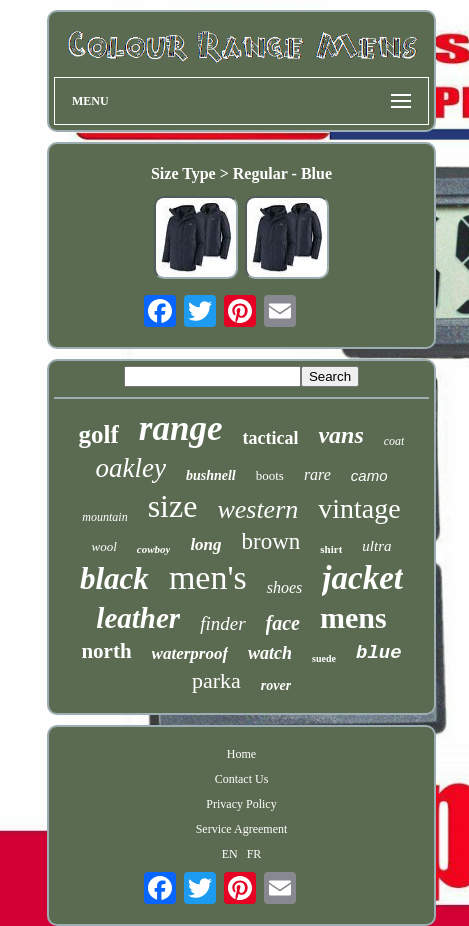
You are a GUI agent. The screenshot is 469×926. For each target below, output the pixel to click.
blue (379, 653)
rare (317, 474)
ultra (376, 546)
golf (99, 434)
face (283, 623)
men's (208, 577)
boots (270, 475)
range (181, 428)
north (106, 651)
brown (271, 541)
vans (340, 435)
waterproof (190, 653)
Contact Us (242, 779)
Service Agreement (242, 829)
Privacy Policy (241, 804)
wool (103, 546)
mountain (104, 517)
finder (222, 623)
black (114, 578)
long (205, 544)
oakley (130, 468)
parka (216, 680)
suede (324, 658)
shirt (331, 549)
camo (369, 475)
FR (254, 854)
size (173, 506)
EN (230, 854)
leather (138, 618)
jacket (362, 578)
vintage (359, 508)
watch (270, 653)
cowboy (154, 549)
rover (276, 685)
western (257, 509)
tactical (270, 438)
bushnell (211, 475)
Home (241, 754)
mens (353, 617)
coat (394, 441)
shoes (285, 587)
